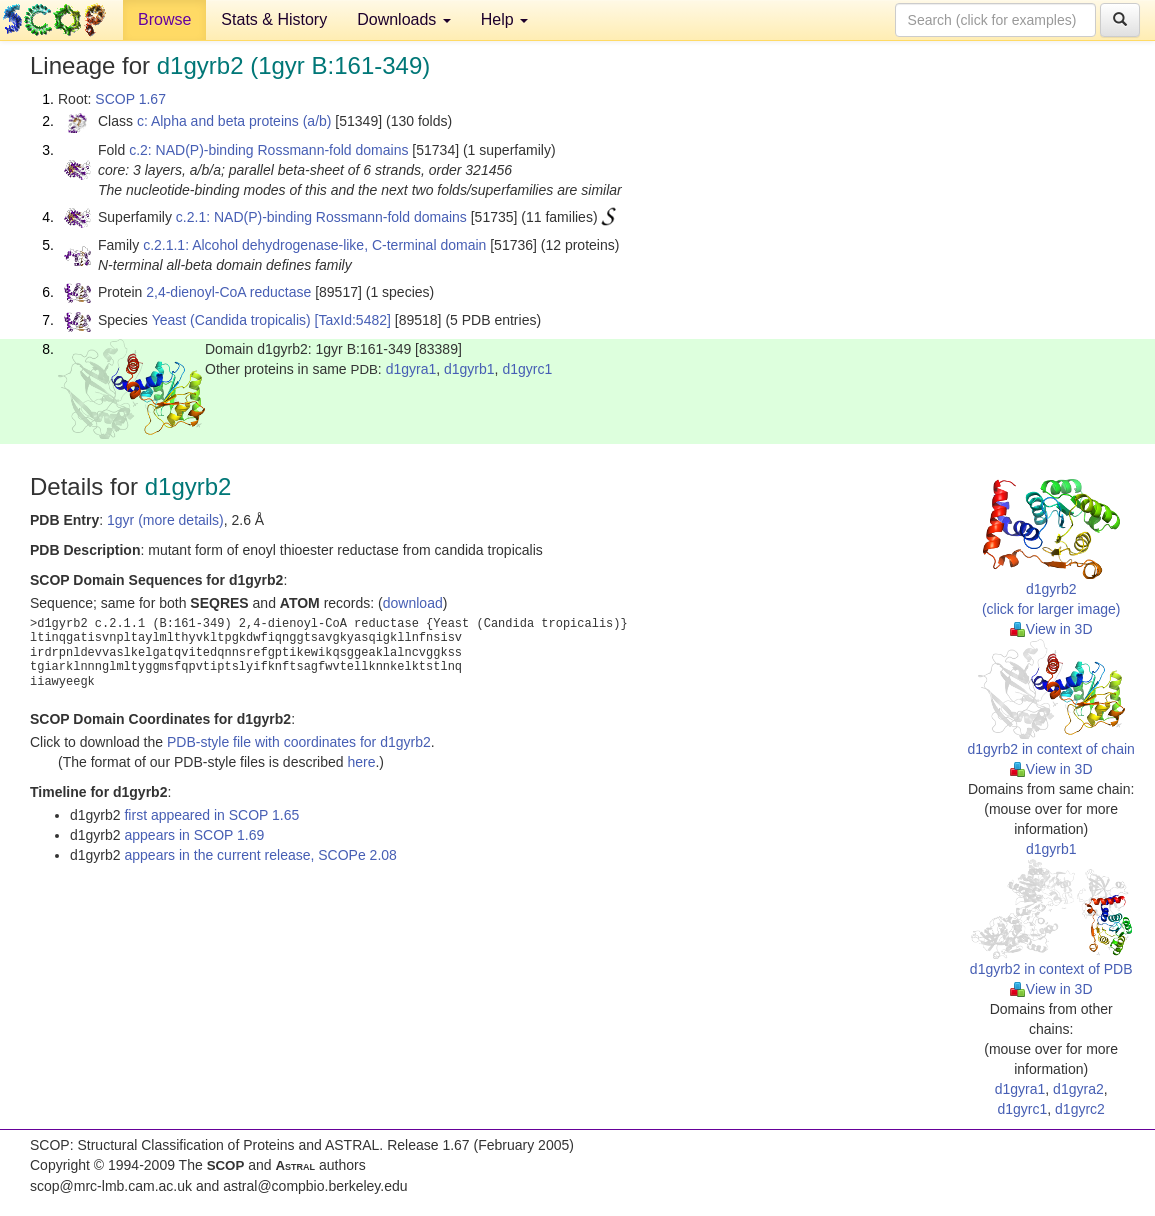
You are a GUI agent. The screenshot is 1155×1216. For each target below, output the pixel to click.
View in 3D (1051, 629)
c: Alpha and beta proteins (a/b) (234, 121)
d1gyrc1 (527, 369)
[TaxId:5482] (353, 320)
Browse (164, 19)
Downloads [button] (404, 19)
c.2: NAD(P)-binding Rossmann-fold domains (268, 150)
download (413, 603)
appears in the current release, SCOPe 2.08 (260, 855)
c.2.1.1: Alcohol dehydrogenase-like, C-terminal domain (314, 245)
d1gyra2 (1078, 1089)
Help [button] (504, 19)
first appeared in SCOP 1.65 (211, 815)
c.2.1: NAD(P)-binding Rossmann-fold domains (321, 217)
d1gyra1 (411, 369)
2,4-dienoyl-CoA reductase (228, 292)
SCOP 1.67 (130, 99)
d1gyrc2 (1080, 1109)
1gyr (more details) (165, 520)
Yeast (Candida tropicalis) (231, 320)
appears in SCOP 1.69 (194, 835)
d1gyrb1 (469, 369)
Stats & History (274, 19)
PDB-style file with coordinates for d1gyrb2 (299, 742)
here (361, 762)
